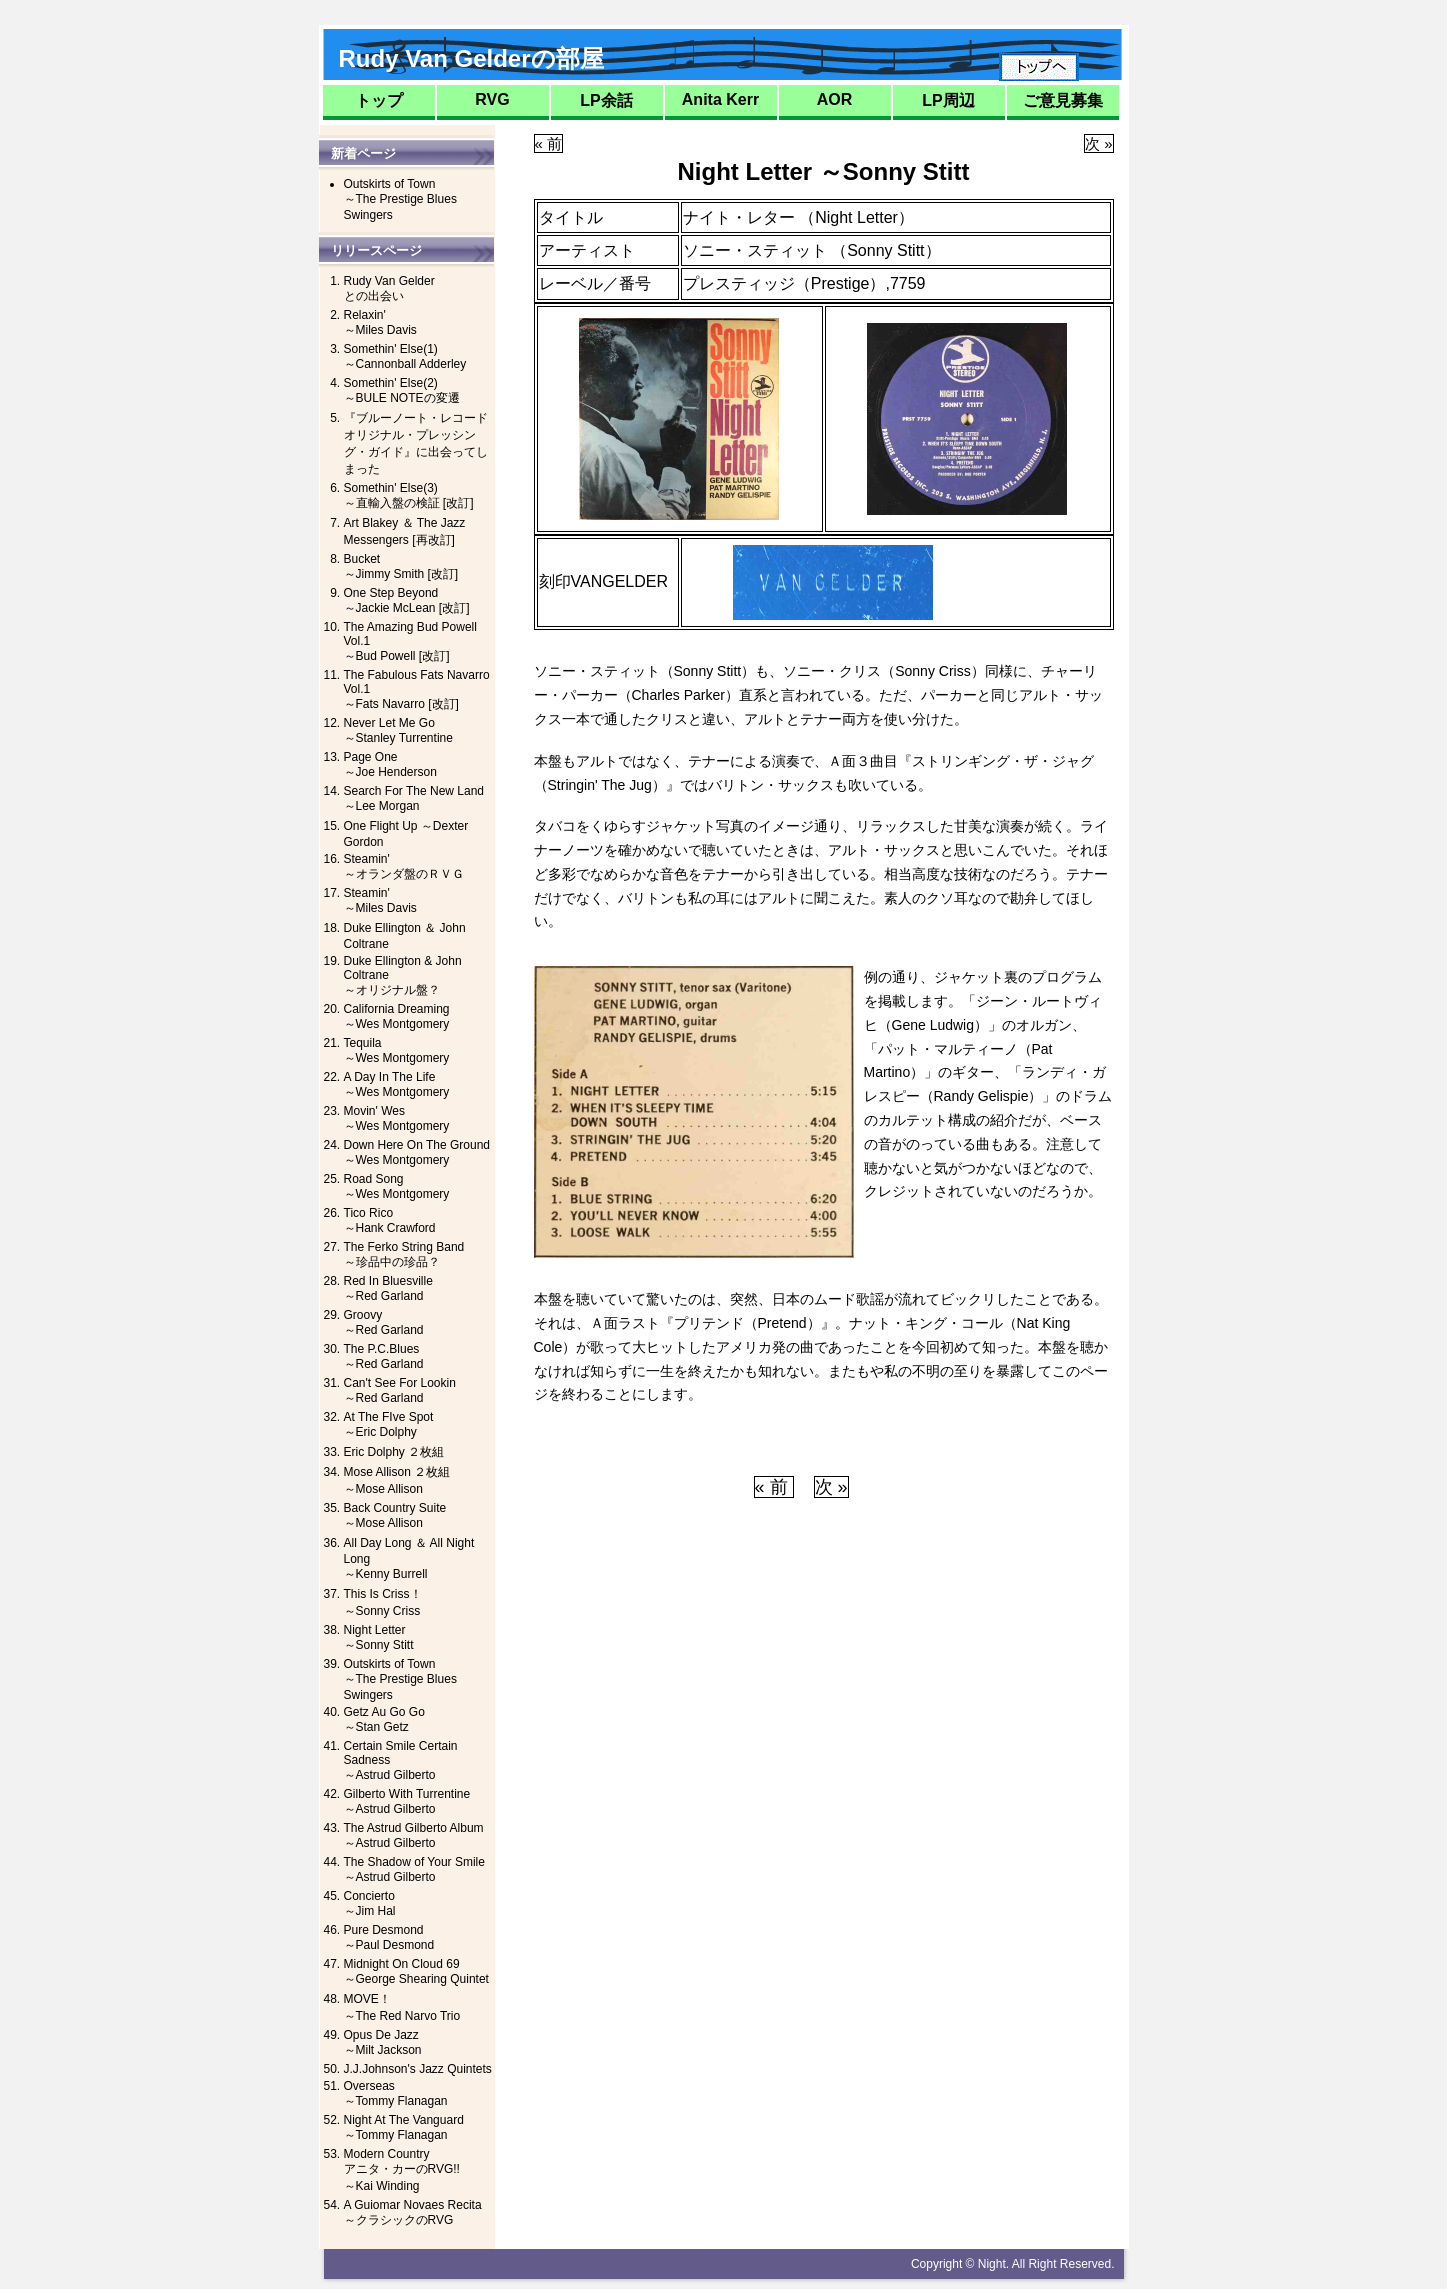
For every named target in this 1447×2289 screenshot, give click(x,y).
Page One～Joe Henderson (390, 764)
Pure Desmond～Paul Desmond (389, 1937)
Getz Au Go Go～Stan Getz (384, 1719)
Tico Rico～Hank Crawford (390, 1220)
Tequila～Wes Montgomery (397, 1050)
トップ (379, 100)
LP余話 (606, 100)
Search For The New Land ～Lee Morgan (414, 798)
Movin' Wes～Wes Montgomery (397, 1118)
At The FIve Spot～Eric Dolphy (389, 1424)
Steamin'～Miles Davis (380, 900)
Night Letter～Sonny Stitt (379, 1637)
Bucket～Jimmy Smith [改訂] (401, 566)
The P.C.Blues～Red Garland (384, 1356)
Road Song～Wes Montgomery (397, 1186)
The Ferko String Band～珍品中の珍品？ (404, 1254)
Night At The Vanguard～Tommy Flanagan (404, 2127)
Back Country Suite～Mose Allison (395, 1515)
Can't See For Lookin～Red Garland (400, 1390)
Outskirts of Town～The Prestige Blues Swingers (400, 199)
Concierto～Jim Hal (370, 1903)
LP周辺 (948, 100)
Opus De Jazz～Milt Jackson (383, 2042)
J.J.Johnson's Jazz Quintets (418, 2069)
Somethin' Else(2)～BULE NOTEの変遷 (402, 390)
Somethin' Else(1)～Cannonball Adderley (405, 356)
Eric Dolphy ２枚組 (394, 1452)
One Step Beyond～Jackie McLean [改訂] (407, 600)
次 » (1099, 143)
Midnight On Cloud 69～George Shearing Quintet (416, 1971)
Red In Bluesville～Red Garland (388, 1288)
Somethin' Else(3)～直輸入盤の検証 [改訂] (409, 495)
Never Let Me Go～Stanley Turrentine (398, 730)
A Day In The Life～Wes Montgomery (397, 1084)
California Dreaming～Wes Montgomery (397, 1016)
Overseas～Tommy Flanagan (396, 2093)
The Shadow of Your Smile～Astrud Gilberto (414, 1869)
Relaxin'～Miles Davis (380, 322)
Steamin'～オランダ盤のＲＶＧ (404, 866)
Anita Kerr (720, 99)
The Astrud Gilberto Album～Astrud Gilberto (414, 1835)
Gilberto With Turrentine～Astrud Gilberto (407, 1801)
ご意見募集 (1063, 100)
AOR (835, 99)
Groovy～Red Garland (384, 1322)
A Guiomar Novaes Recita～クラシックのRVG (413, 2212)
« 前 (549, 143)
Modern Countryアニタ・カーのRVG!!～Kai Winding (402, 2170)
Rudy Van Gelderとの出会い (389, 288)
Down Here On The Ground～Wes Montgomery (417, 1152)
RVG (492, 99)
